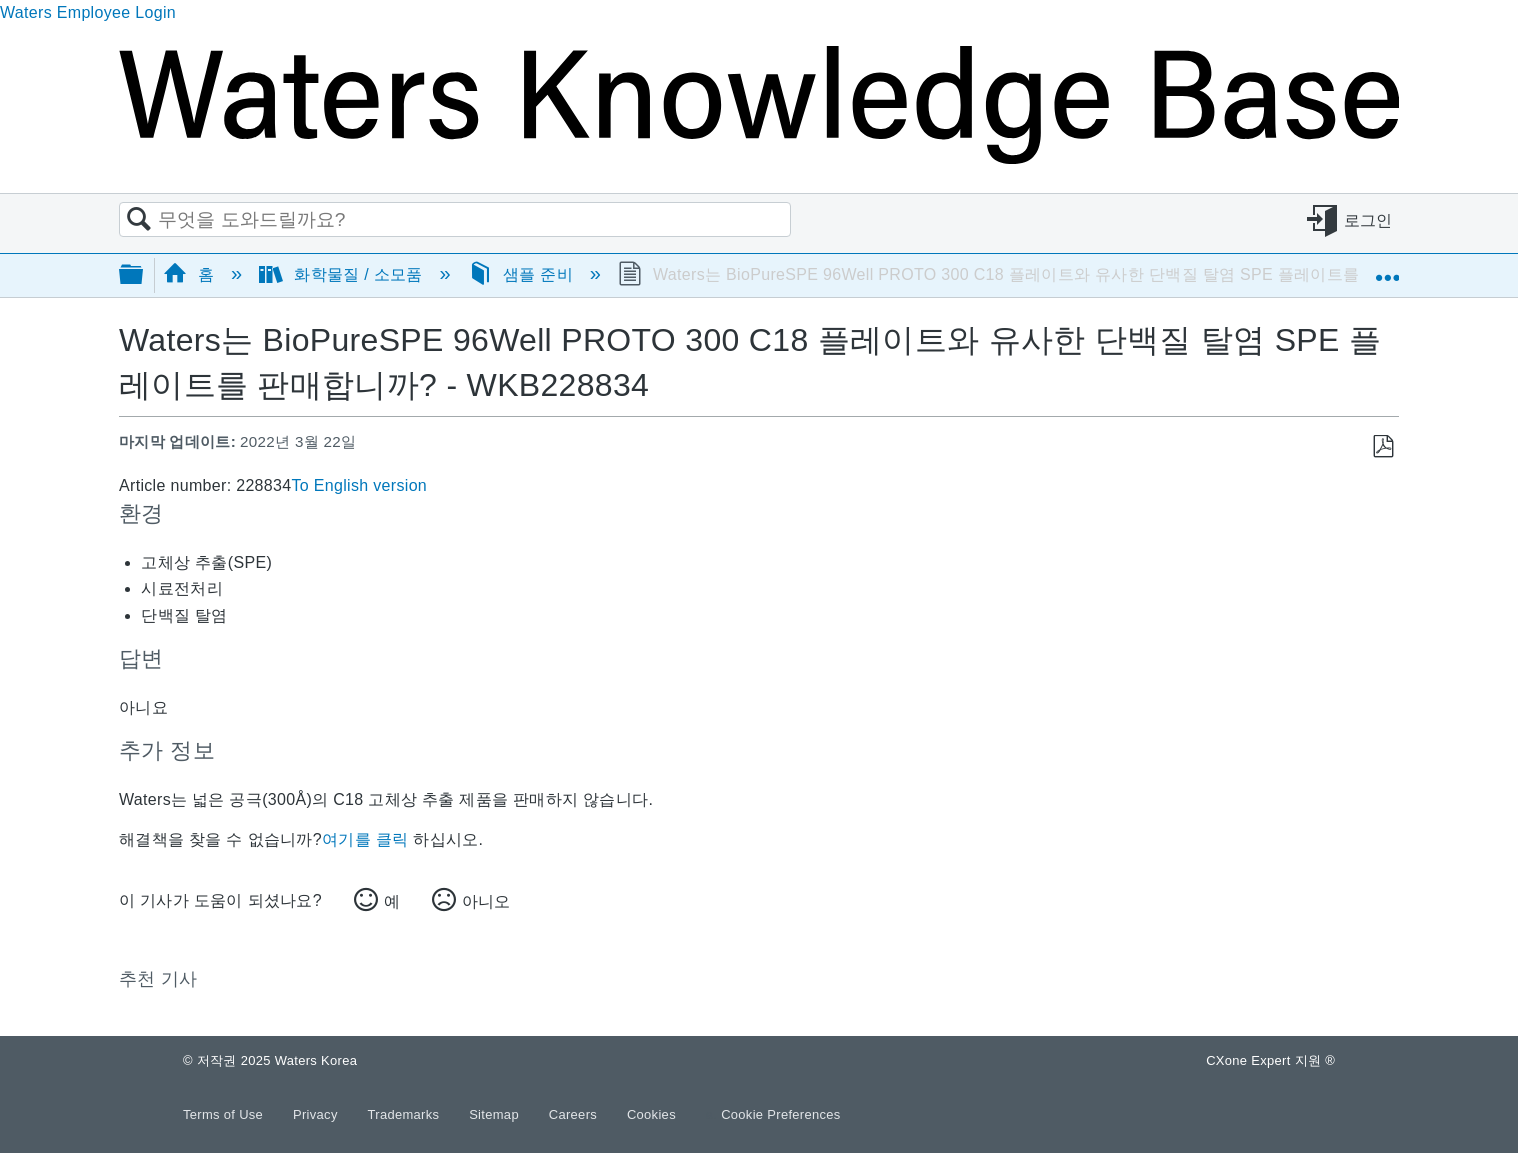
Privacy (317, 1114)
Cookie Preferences (781, 1114)
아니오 (486, 901)
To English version (359, 485)
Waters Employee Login (88, 12)
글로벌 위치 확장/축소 (1387, 269)
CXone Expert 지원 (1270, 1060)
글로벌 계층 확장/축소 (144, 275)
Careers (575, 1114)
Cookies (651, 1114)
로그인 (1368, 220)
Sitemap (496, 1114)
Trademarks (406, 1114)
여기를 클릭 (365, 839)
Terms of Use (225, 1114)
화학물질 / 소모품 (343, 274)
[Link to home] (759, 158)
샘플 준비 (523, 274)
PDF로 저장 (1382, 447)
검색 (139, 220)
